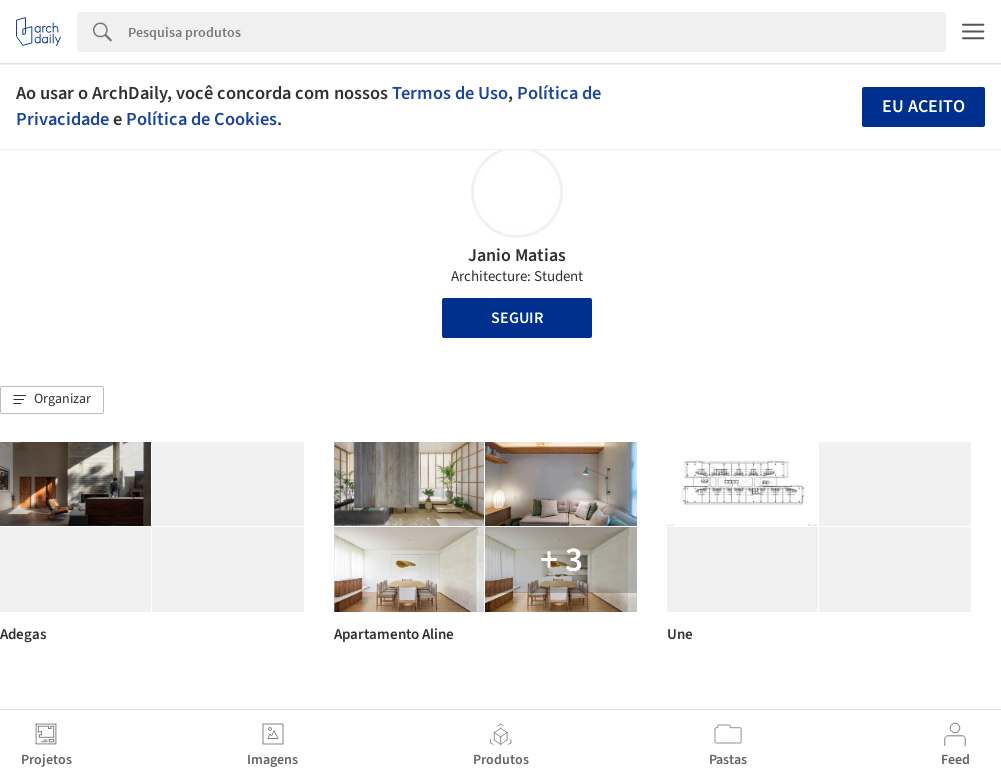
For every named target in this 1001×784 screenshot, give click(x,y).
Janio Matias (517, 255)
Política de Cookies (201, 119)
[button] (52, 400)
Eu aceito (923, 106)
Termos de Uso (450, 93)
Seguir (517, 318)
